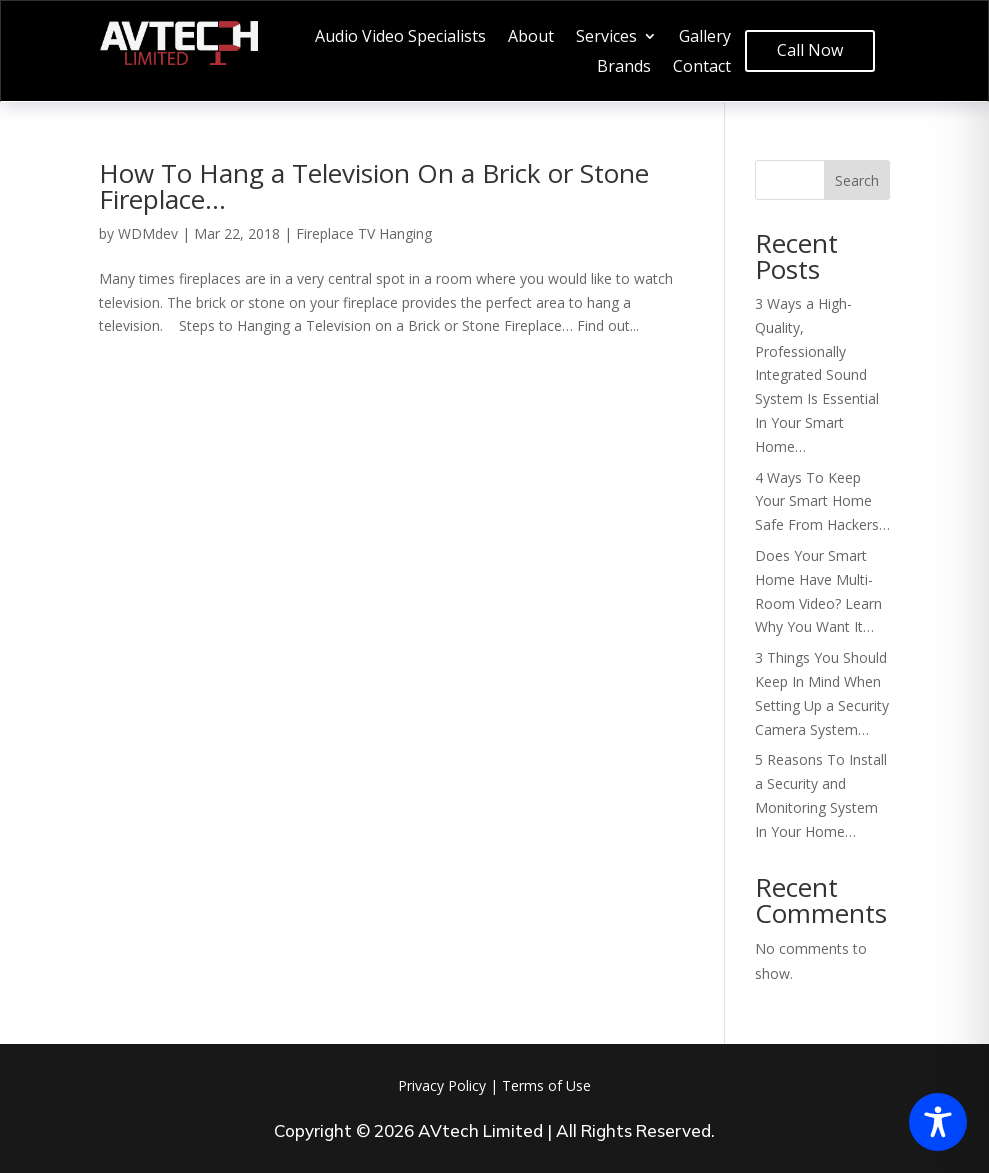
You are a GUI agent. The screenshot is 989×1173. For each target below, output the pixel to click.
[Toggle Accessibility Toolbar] (938, 1122)
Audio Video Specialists (400, 38)
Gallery (705, 38)
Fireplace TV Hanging (364, 233)
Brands (624, 68)
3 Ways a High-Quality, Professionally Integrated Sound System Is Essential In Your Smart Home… (817, 375)
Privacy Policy (442, 1085)
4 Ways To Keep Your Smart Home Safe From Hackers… (822, 501)
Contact (702, 68)
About (531, 38)
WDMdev (148, 233)
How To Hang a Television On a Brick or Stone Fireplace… (374, 186)
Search (857, 180)
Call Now (810, 50)
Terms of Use (546, 1085)
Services (606, 38)
